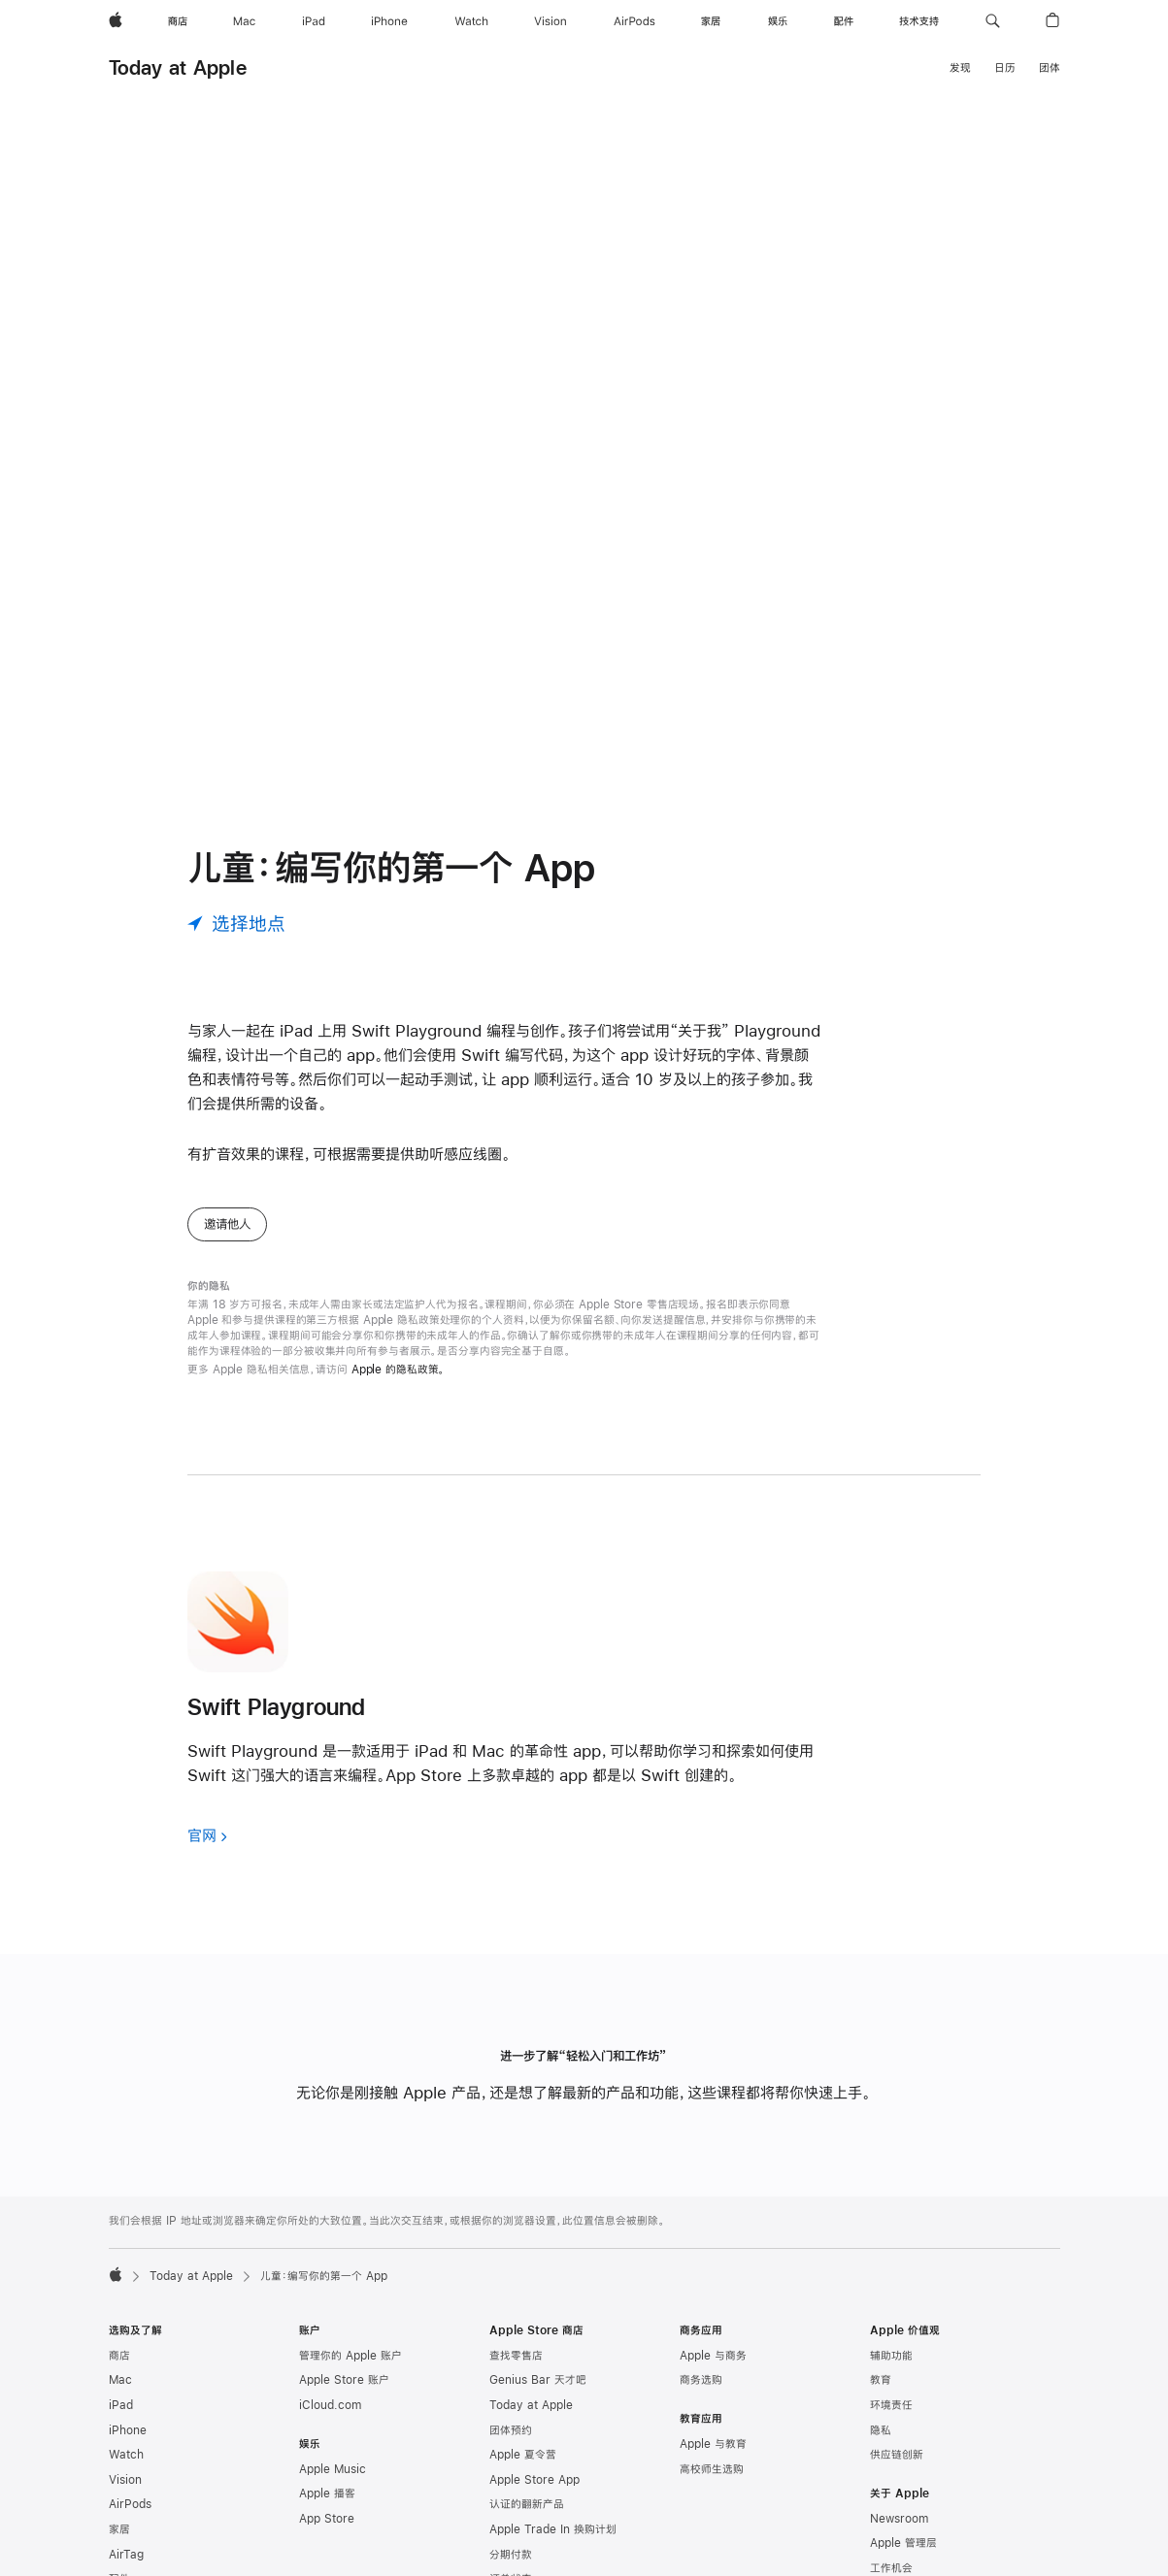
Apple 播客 (327, 2427)
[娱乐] (777, 21)
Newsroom (899, 2453)
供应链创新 (896, 2388)
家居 (119, 2463)
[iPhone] (389, 21)
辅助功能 (891, 2289)
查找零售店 (516, 2289)
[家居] (710, 21)
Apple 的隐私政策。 (398, 1303)
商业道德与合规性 (912, 2552)
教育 (880, 2314)
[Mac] (244, 21)
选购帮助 (510, 2538)
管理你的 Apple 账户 (350, 2289)
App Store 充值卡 (154, 2538)
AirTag (126, 2488)
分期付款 (510, 2488)
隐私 (880, 2364)
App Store (326, 2453)
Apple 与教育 (713, 2378)
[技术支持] (919, 21)
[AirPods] (634, 21)
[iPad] (313, 21)
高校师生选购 (712, 2403)
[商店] (177, 21)
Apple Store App (534, 2414)
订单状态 (510, 2513)
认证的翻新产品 (526, 2438)
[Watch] (471, 21)
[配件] (843, 21)
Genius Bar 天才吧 (537, 2314)
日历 (1005, 68)
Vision (125, 2414)
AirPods (130, 2438)
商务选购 (701, 2314)
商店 (119, 2289)
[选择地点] (236, 857)
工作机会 (891, 2502)
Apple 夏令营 (522, 2388)
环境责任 (891, 2339)
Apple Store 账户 (344, 2314)
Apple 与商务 (713, 2289)
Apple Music (332, 2403)
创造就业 (891, 2527)
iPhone (128, 2364)
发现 (960, 68)
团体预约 (510, 2364)
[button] (993, 21)
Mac (120, 2314)
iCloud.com (330, 2339)
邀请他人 (227, 1158)
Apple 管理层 (903, 2477)
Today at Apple (178, 67)
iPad (121, 2339)
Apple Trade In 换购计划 (553, 2463)
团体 (1049, 68)
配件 (119, 2513)
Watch (126, 2388)
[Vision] (550, 21)
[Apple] (115, 21)
